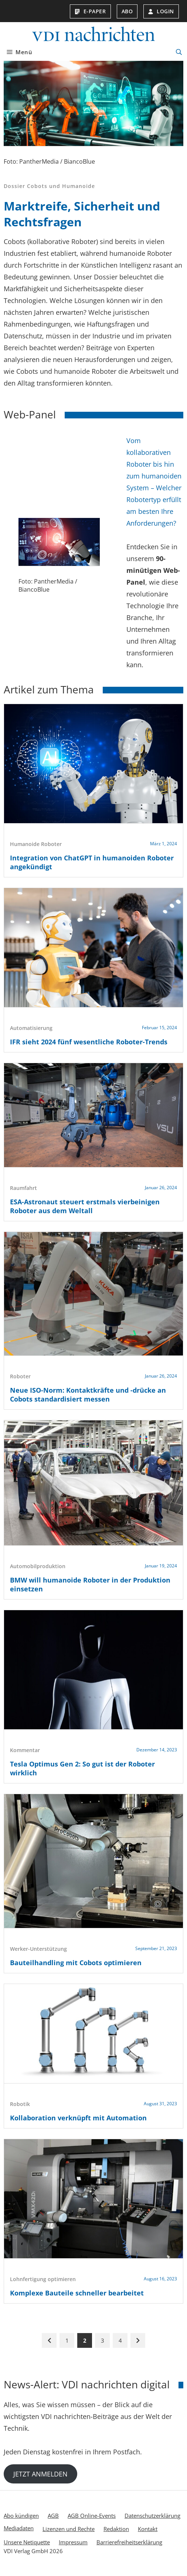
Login (161, 11)
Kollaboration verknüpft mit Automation (78, 2117)
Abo (127, 11)
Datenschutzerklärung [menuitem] (152, 2515)
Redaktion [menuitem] (116, 2529)
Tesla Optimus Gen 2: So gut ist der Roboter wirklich (82, 1768)
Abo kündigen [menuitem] (21, 2515)
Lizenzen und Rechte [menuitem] (68, 2529)
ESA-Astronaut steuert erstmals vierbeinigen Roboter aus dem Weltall (85, 1206)
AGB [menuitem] (53, 2515)
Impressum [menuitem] (73, 2542)
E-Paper (90, 11)
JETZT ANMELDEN (40, 2473)
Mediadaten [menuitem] (19, 2528)
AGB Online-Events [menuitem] (92, 2515)
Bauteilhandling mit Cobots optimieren (76, 1962)
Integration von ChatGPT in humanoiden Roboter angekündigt (92, 862)
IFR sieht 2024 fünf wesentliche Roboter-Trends (88, 1041)
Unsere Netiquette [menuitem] (27, 2542)
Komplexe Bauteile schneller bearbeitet (77, 2292)
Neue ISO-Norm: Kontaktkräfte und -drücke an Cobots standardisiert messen (88, 1394)
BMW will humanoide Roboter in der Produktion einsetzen (90, 1584)
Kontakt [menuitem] (147, 2529)
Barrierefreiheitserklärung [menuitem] (129, 2542)
